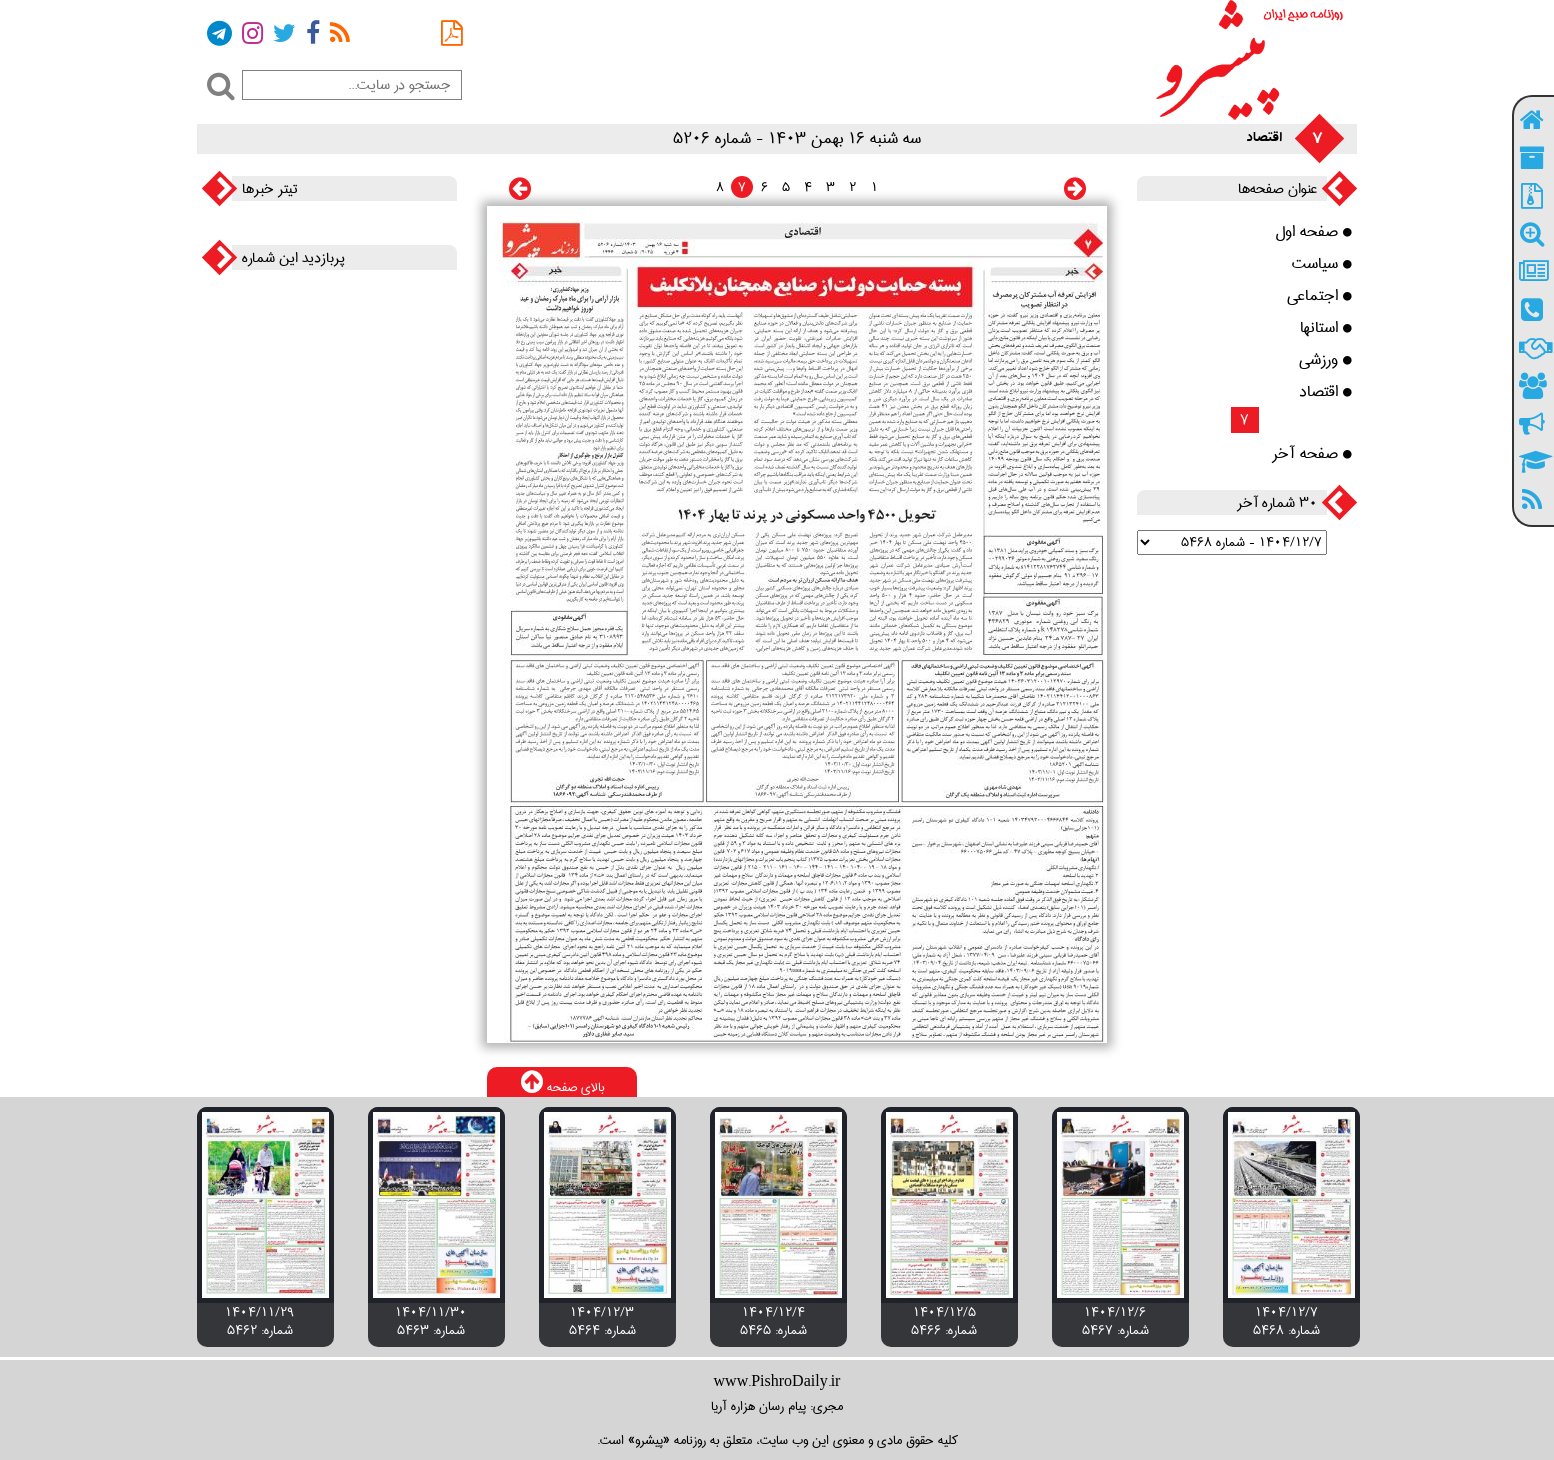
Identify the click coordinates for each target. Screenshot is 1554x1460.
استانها (1326, 328)
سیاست (1322, 264)
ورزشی (1325, 360)
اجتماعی (1319, 296)
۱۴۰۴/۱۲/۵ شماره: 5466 (944, 1321)
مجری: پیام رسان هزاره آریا (777, 1406)
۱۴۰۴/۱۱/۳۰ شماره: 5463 (431, 1321)
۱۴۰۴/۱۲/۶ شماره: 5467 (1115, 1321)
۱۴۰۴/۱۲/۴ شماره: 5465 (773, 1321)
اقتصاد (1325, 392)
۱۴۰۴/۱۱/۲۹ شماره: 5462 (260, 1321)
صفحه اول (1313, 232)
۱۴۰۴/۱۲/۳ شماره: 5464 (602, 1321)
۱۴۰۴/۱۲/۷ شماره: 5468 (1286, 1321)
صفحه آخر (1312, 454)
